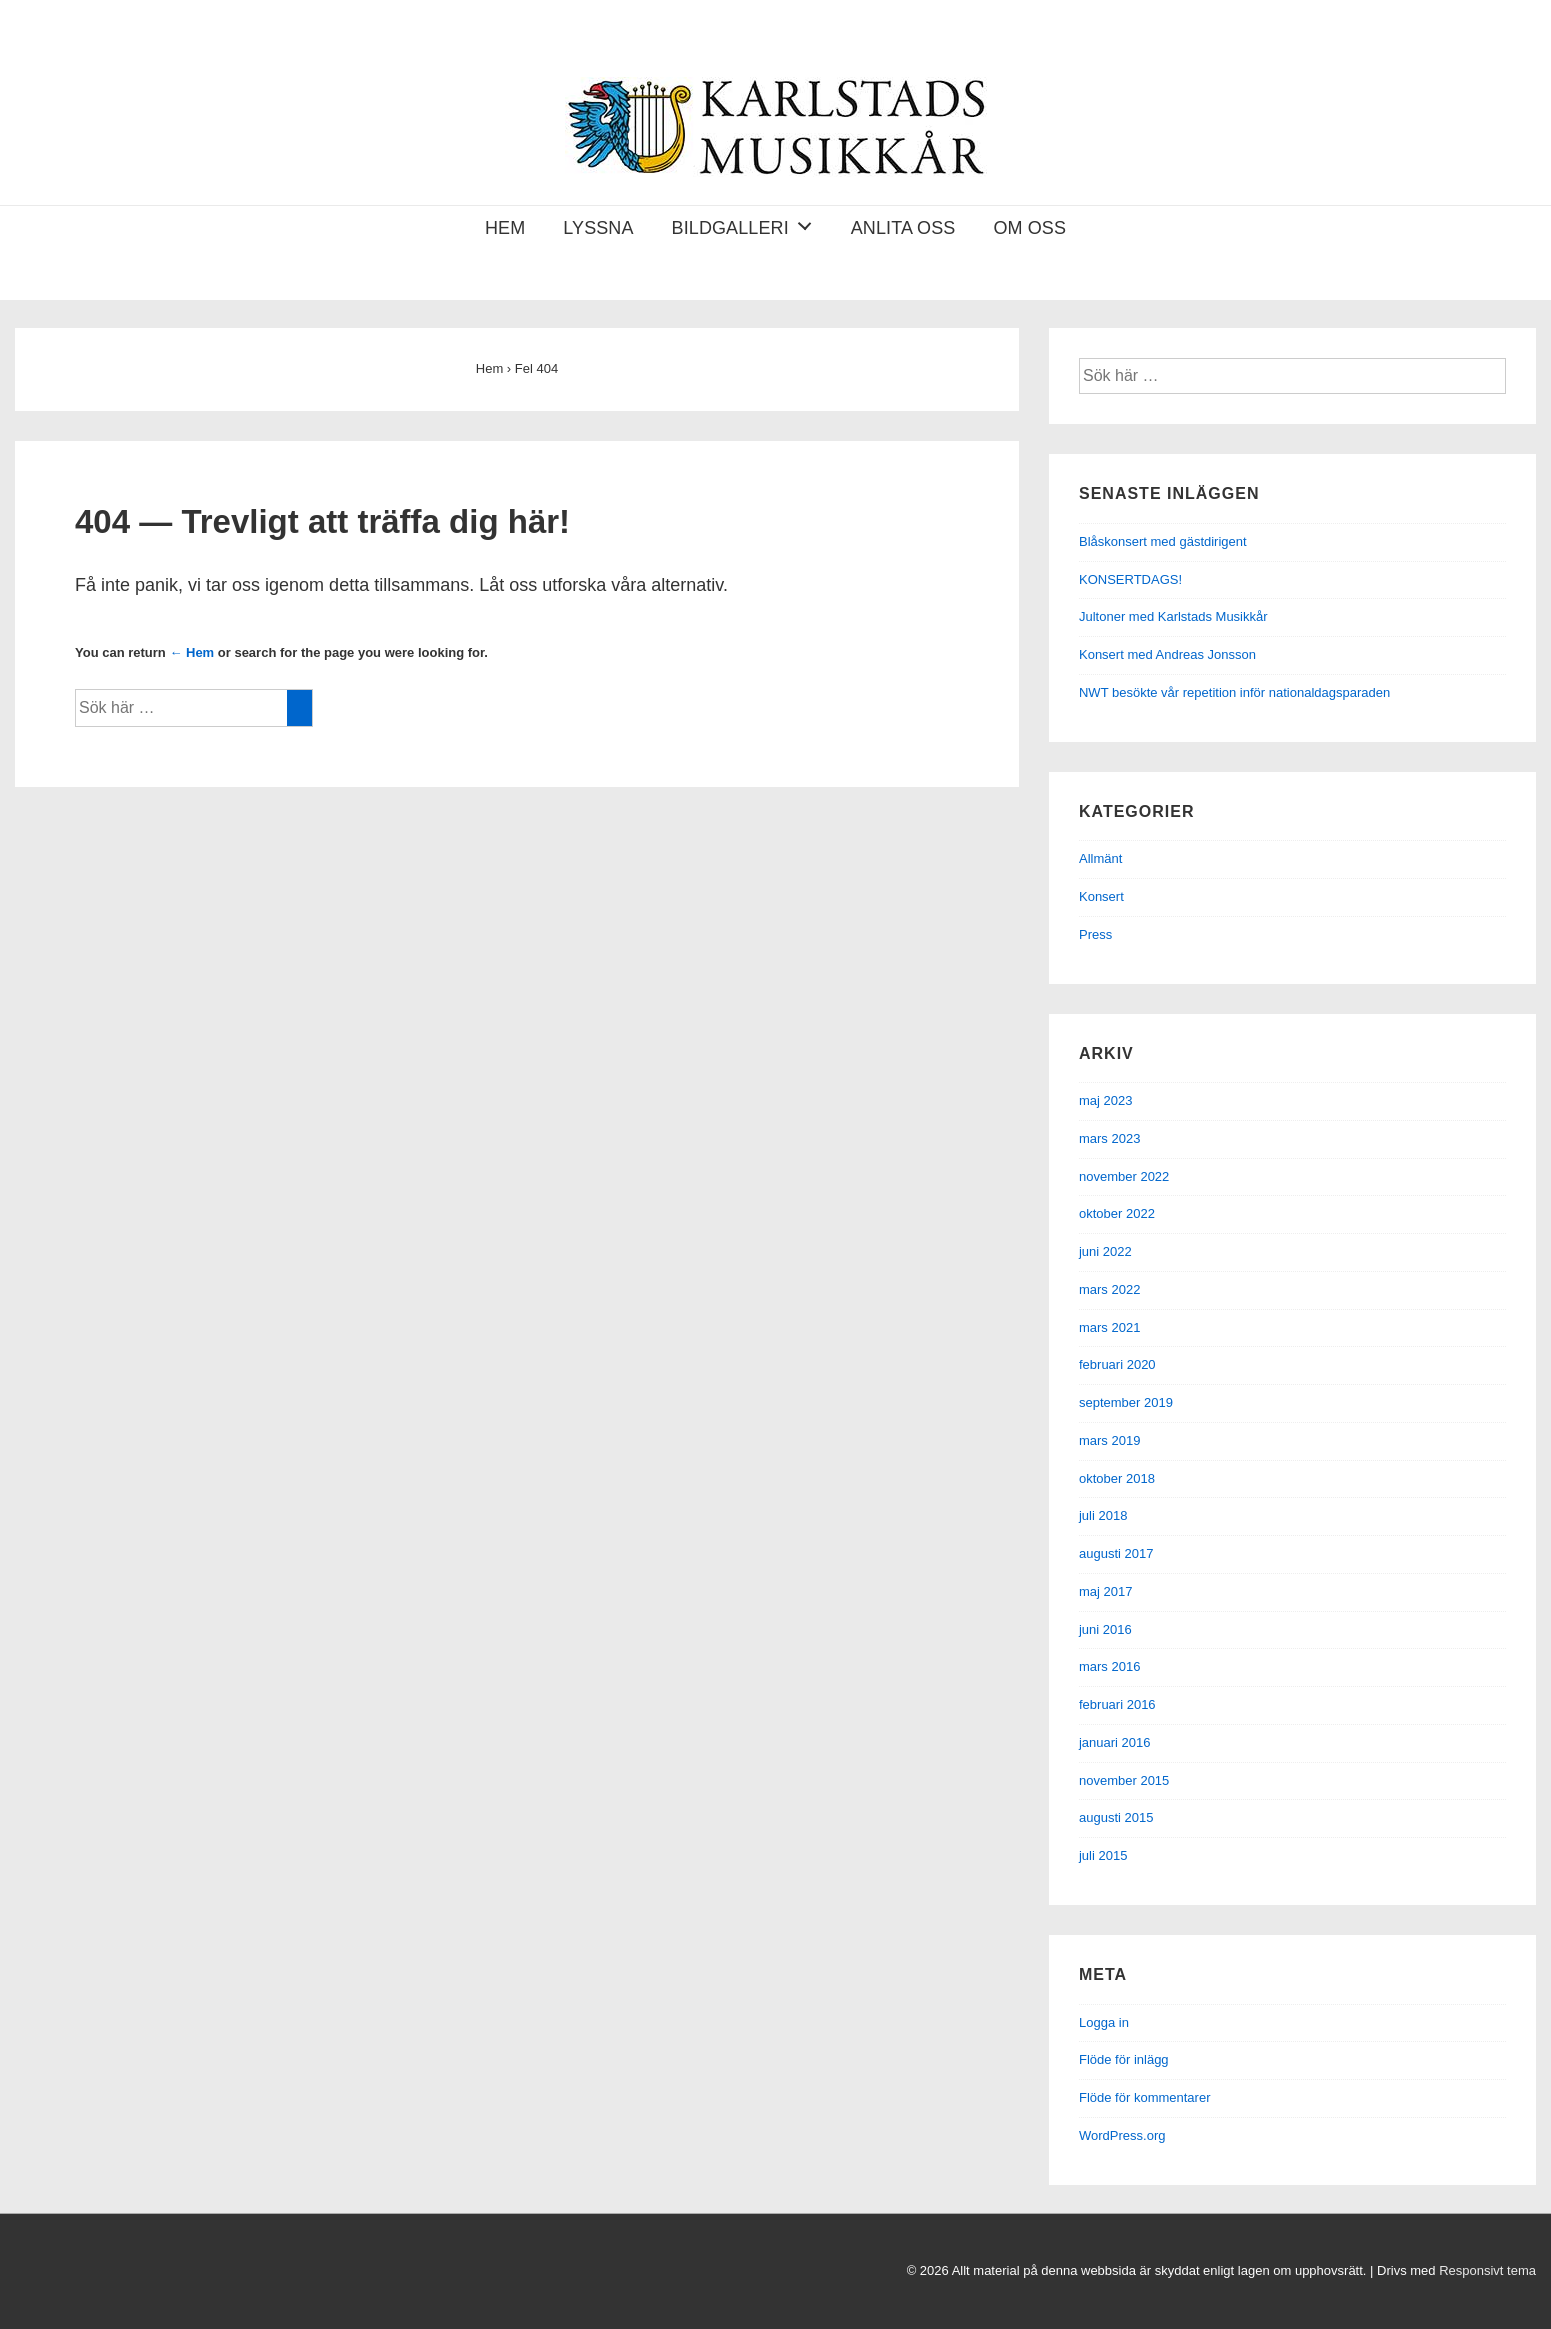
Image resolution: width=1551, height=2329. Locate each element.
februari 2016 (1117, 1704)
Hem (505, 228)
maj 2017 (1105, 1591)
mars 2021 (1109, 1327)
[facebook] (17, 2275)
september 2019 (1126, 1402)
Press (1095, 934)
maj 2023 (1105, 1100)
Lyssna (598, 228)
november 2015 (1124, 1780)
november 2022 (1124, 1176)
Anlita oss (903, 228)
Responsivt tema (1487, 2270)
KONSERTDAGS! (1130, 579)
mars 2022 (1109, 1289)
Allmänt (1100, 858)
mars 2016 (1109, 1666)
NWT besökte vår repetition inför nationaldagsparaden (1234, 692)
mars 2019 (1109, 1440)
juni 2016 (1105, 1629)
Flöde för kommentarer (1145, 2097)
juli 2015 (1103, 1855)
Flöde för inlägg (1124, 2059)
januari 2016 (1115, 1742)
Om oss (1029, 228)
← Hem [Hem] (191, 652)
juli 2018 (1103, 1515)
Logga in (1104, 2022)
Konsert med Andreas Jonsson (1167, 654)
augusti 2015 (1116, 1817)
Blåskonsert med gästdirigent (1163, 541)
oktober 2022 (1117, 1213)
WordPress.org (1122, 2135)
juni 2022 (1105, 1251)
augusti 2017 (1116, 1553)
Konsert (1101, 896)
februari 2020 (1117, 1364)
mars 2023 (1109, 1138)
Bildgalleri (747, 223)
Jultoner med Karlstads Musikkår (1173, 616)
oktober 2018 (1117, 1478)
